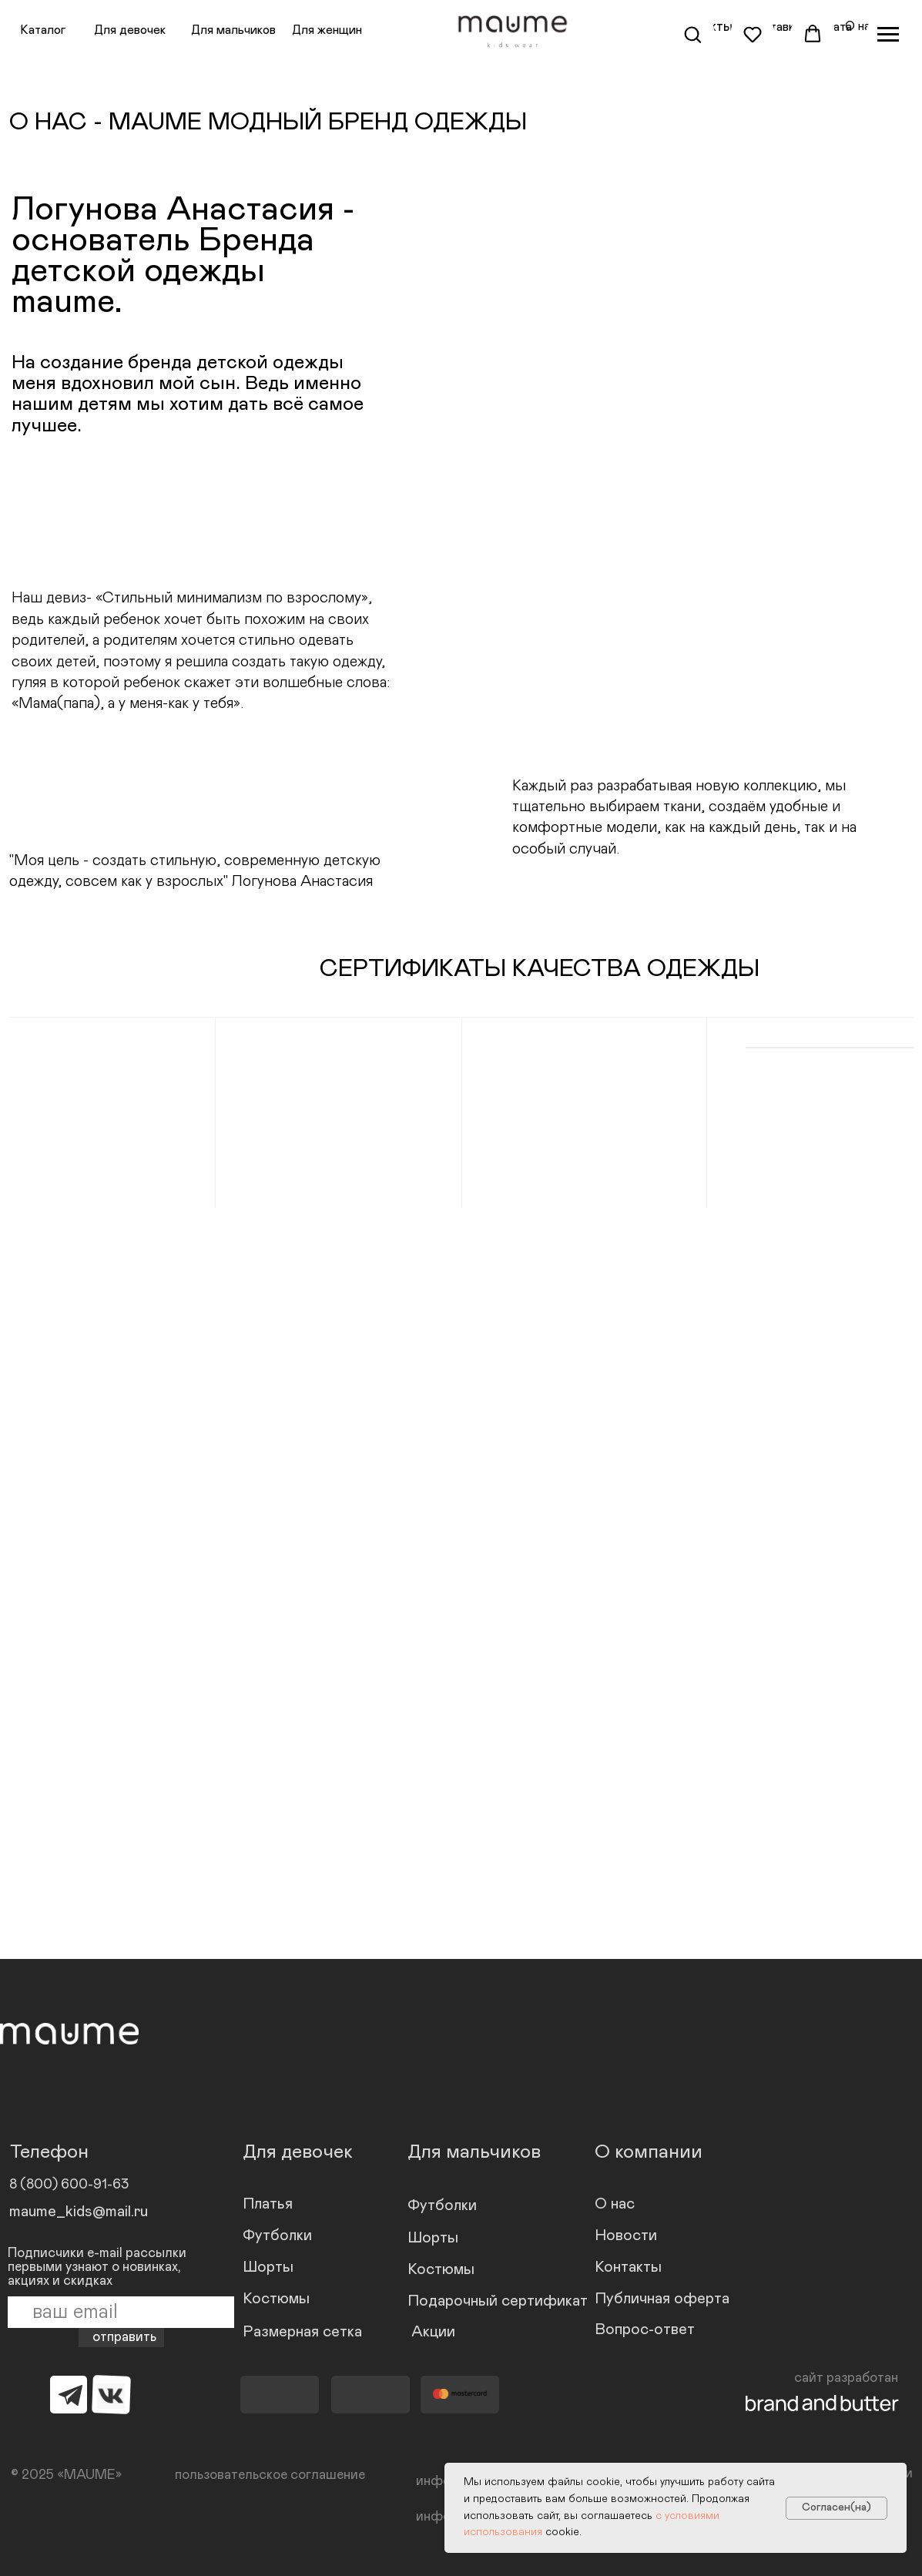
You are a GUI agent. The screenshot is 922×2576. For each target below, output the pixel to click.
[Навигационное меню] (888, 34)
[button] (692, 34)
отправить (124, 2337)
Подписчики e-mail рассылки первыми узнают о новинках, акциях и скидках (97, 2267)
